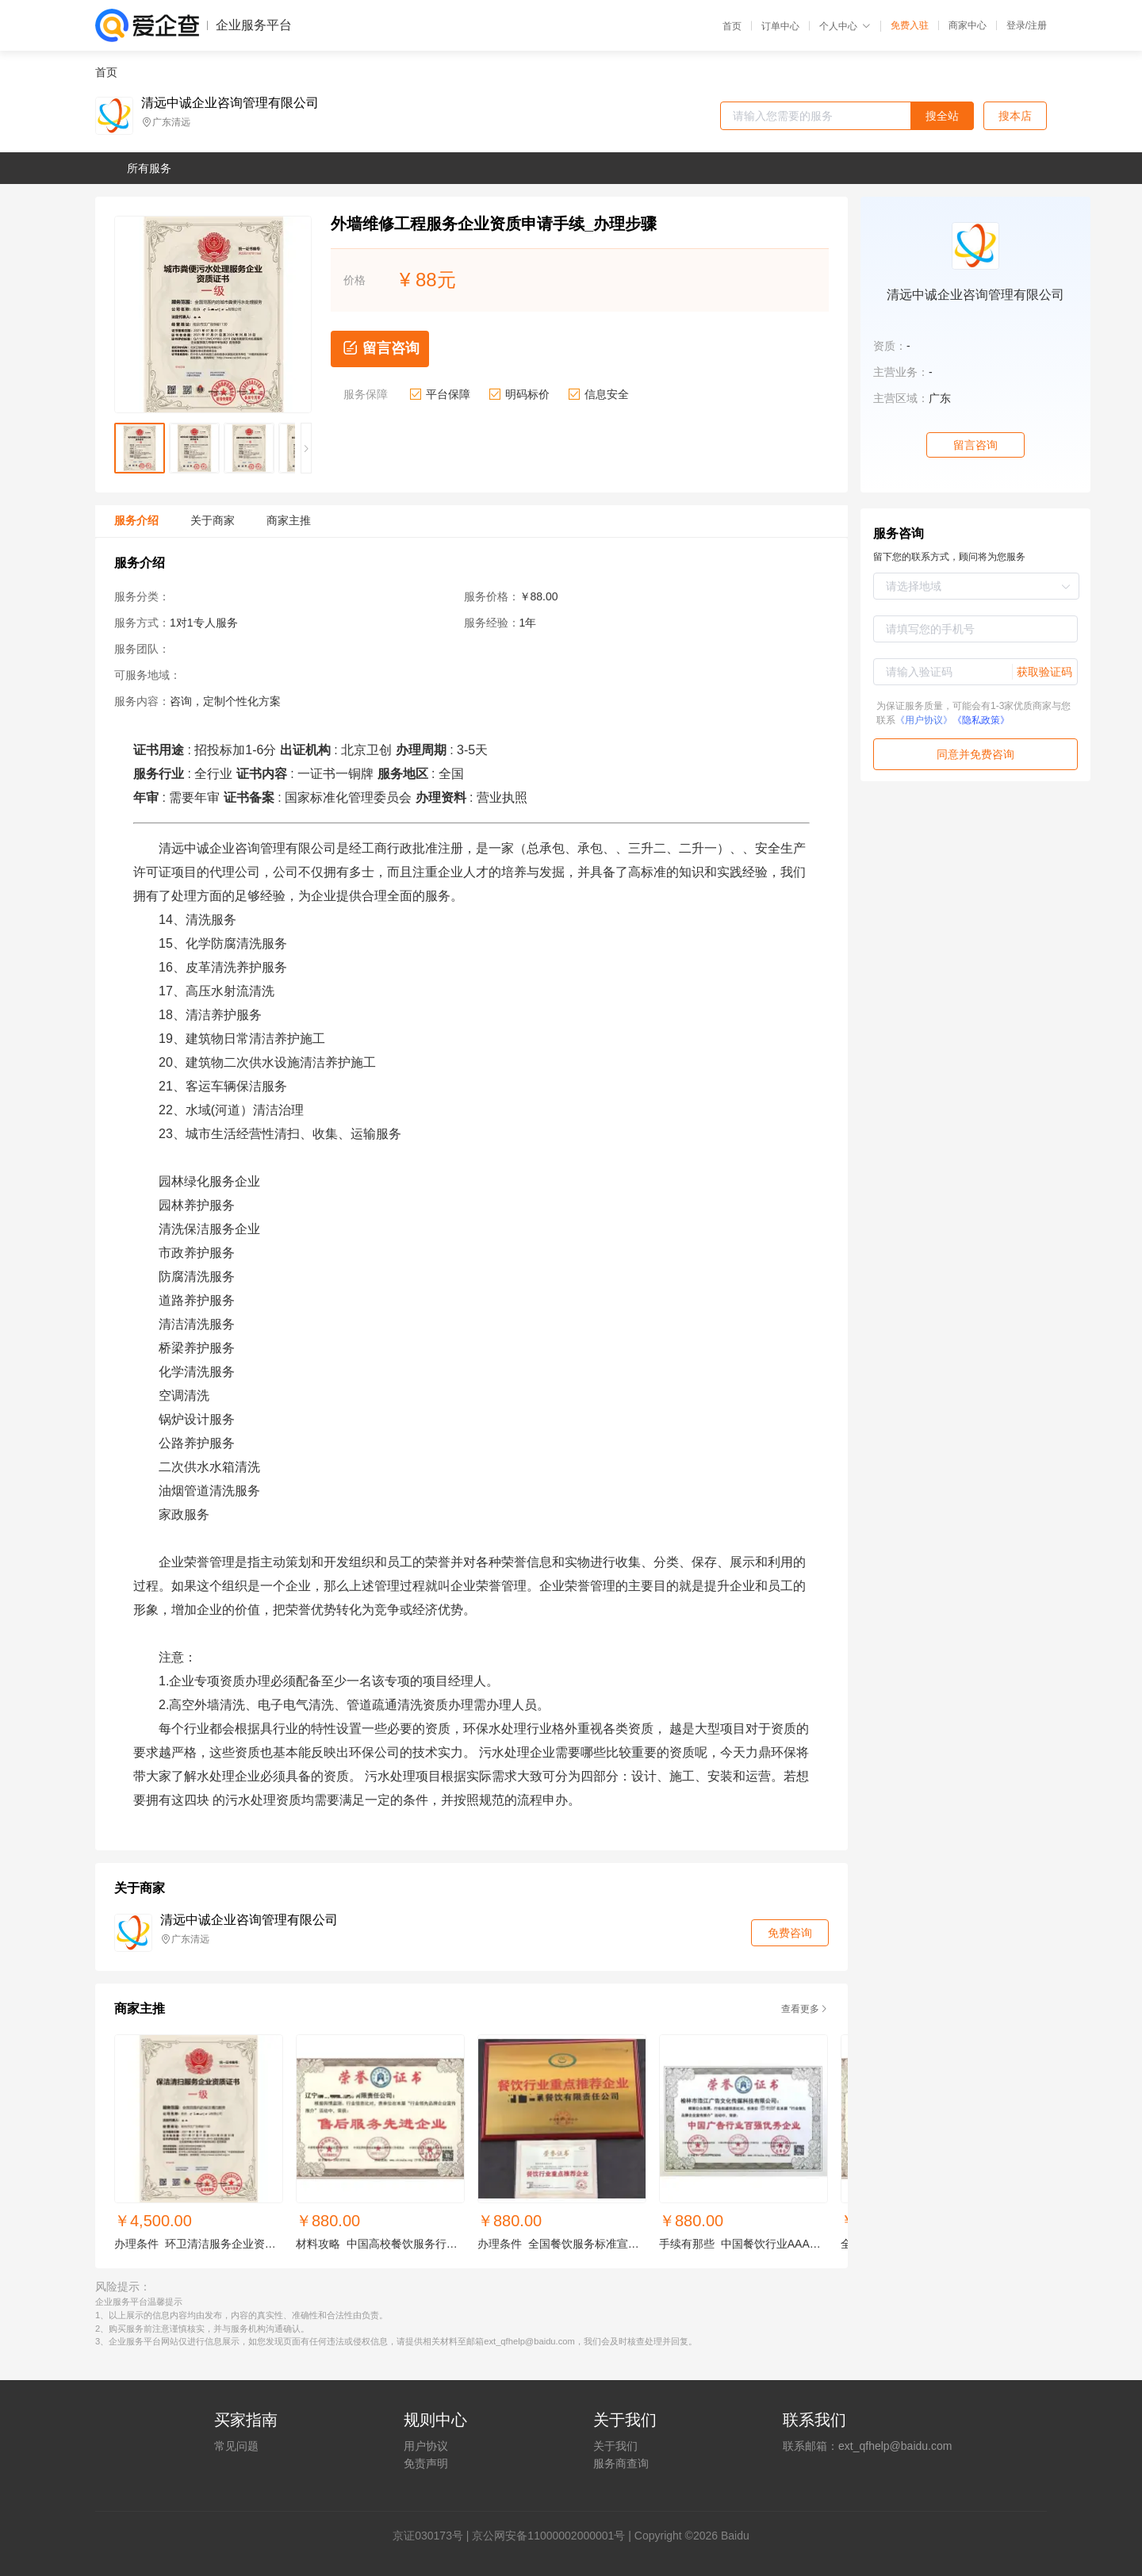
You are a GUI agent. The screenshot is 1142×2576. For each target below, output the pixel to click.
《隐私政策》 (981, 720)
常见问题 (236, 2446)
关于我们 (615, 2446)
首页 (732, 26)
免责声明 (426, 2463)
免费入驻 (910, 25)
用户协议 (426, 2446)
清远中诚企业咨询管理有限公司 (230, 103)
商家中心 (967, 25)
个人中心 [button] (845, 26)
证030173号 (433, 2535)
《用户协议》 (923, 720)
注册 (1037, 25)
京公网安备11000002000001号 (548, 2535)
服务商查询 (621, 2463)
